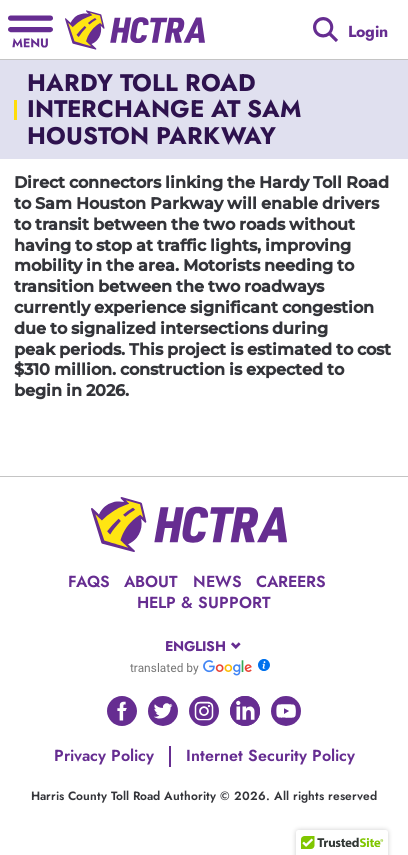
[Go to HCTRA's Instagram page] (204, 711)
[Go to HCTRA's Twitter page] (163, 711)
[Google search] (325, 29)
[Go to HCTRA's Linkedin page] (245, 711)
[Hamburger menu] (30, 29)
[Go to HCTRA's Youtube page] (286, 711)
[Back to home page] (135, 30)
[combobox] (204, 646)
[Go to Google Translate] (191, 667)
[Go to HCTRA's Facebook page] (122, 711)
